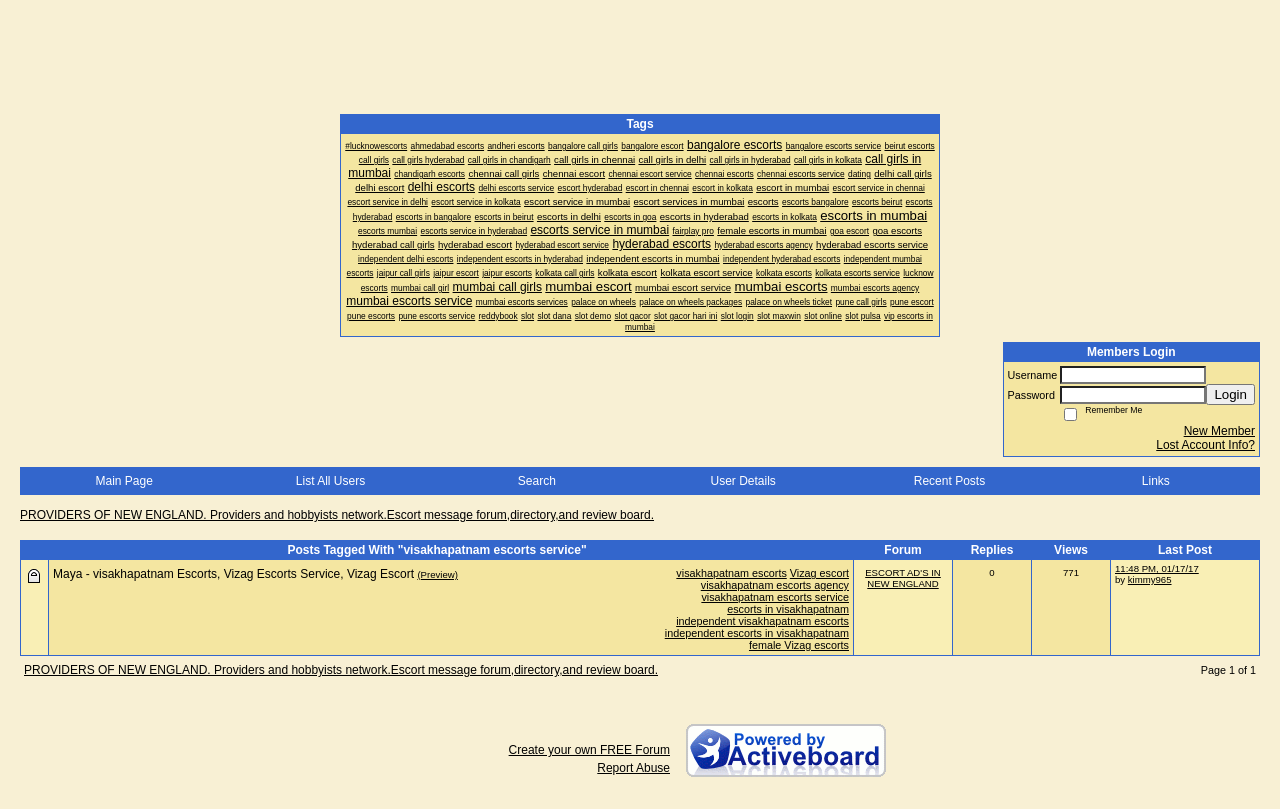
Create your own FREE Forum (589, 750)
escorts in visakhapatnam (788, 609)
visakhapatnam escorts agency (775, 585)
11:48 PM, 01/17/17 (1157, 568)
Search (537, 481)
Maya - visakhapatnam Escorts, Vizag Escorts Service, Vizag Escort (233, 574)
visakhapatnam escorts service (775, 597)
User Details (742, 481)
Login (1230, 394)
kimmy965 (1150, 579)
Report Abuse (633, 768)
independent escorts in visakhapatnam (757, 633)
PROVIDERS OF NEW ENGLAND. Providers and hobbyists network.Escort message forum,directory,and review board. (337, 515)
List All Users (330, 481)
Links (1156, 481)
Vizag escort (819, 573)
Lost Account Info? (1205, 445)
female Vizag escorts (799, 645)
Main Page (123, 481)
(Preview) (437, 574)
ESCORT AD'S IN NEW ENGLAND (903, 578)
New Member (1219, 431)
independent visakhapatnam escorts (762, 621)
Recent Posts (949, 481)
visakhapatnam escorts (731, 573)
